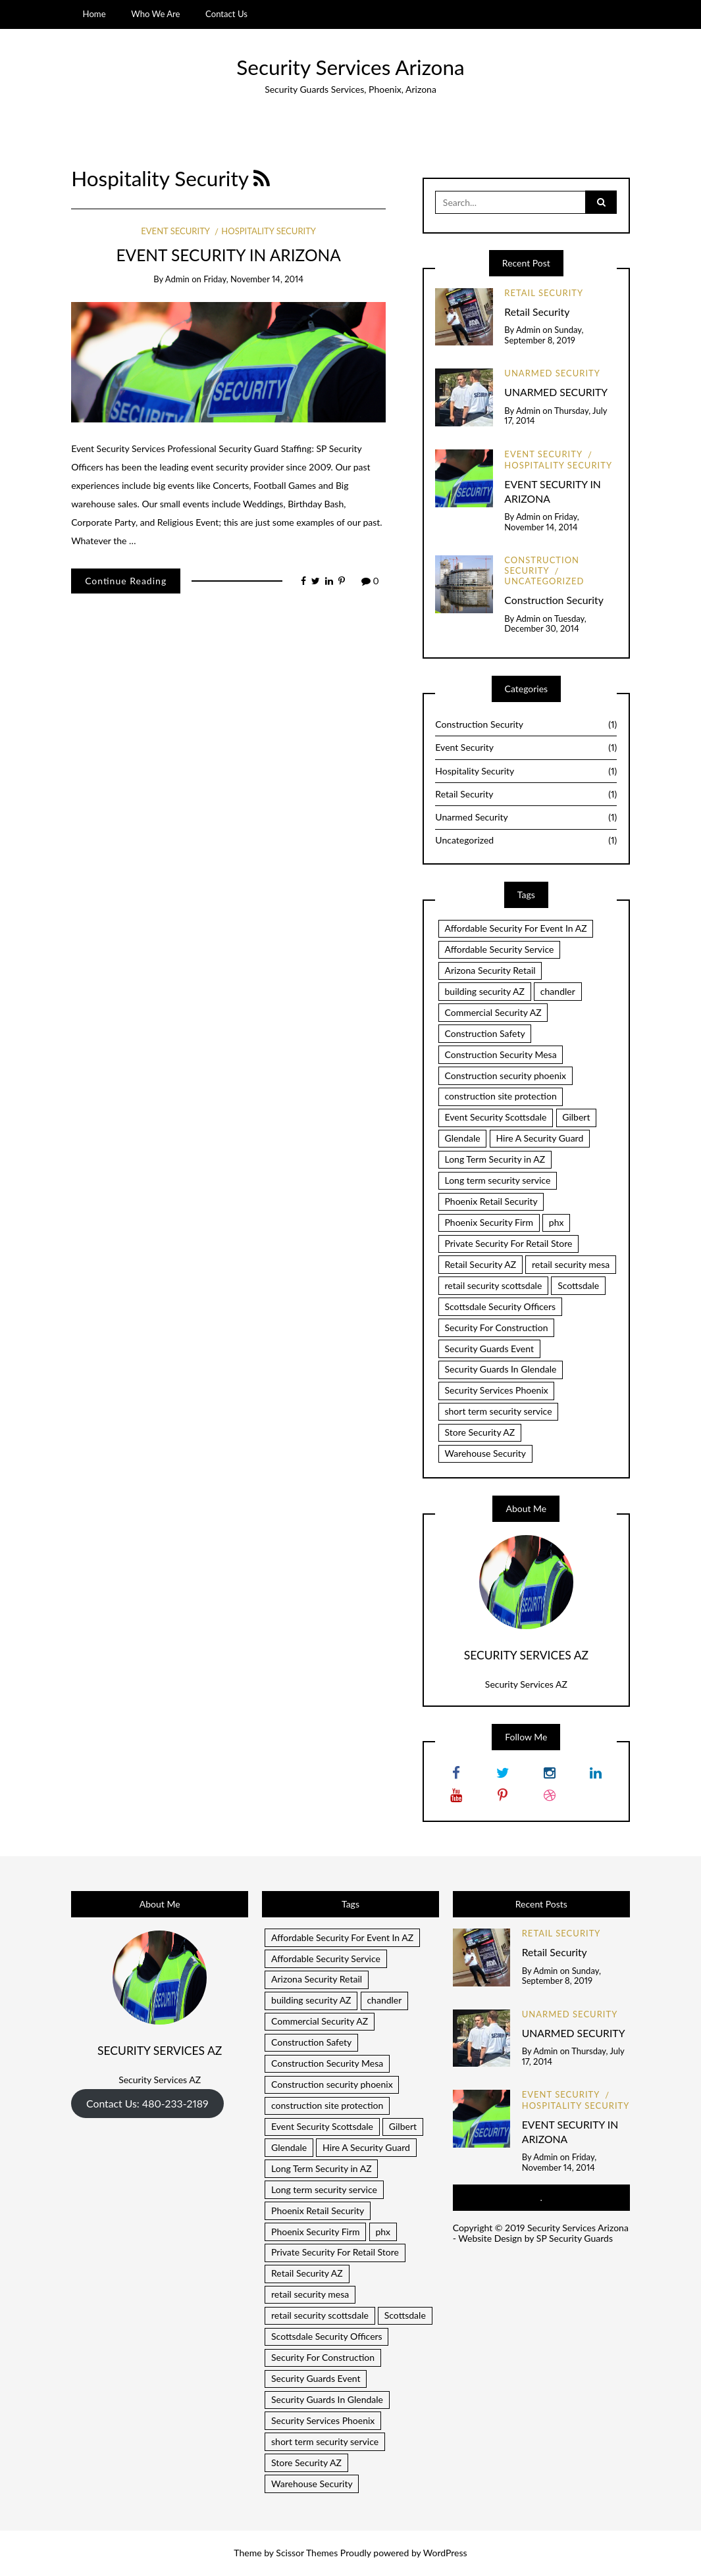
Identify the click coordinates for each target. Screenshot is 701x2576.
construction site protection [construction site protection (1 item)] (500, 1095)
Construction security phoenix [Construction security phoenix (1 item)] (505, 1075)
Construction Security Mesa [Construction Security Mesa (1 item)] (500, 1054)
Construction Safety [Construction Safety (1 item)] (484, 1033)
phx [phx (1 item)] (556, 1222)
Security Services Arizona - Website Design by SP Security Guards (541, 2233)
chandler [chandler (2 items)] (557, 991)
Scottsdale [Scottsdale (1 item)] (578, 1285)
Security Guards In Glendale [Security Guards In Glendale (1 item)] (500, 1369)
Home (94, 14)
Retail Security (543, 293)
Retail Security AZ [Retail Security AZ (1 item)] (480, 1264)
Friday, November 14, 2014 (253, 279)
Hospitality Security (268, 231)
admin (177, 279)
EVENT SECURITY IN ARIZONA (228, 255)
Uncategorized (544, 581)
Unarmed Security (552, 373)
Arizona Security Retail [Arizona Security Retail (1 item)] (489, 970)
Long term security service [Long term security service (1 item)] (497, 1180)
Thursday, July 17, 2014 (555, 415)
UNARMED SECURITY (556, 392)
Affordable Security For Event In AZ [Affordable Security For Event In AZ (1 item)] (515, 928)
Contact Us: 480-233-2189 (147, 2103)
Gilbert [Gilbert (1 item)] (576, 1117)
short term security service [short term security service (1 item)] (498, 1411)
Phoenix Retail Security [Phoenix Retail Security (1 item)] (490, 1201)
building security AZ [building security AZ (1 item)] (484, 991)
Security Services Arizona (350, 67)
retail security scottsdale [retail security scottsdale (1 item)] (493, 1285)
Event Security (175, 231)
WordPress (445, 2552)
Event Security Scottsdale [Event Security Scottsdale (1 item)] (495, 1117)
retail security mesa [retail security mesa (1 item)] (571, 1264)
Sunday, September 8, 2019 (543, 334)
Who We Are (155, 14)
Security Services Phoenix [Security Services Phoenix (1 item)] (496, 1390)
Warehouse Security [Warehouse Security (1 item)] (485, 1453)
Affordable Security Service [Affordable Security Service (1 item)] (499, 949)
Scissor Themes (307, 2552)
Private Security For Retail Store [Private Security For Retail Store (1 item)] (508, 1243)
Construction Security (541, 565)
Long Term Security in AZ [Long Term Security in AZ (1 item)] (494, 1159)
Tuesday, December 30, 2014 (545, 623)
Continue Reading (126, 580)
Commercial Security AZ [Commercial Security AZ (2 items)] (492, 1012)
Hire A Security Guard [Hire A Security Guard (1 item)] (540, 1138)
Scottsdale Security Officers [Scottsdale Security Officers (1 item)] (500, 1306)
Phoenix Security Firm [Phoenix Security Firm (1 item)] (488, 1222)
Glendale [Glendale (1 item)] (462, 1138)
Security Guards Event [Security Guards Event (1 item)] (488, 1348)
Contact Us (226, 14)
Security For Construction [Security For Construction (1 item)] (496, 1327)
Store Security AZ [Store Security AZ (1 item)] (479, 1432)
